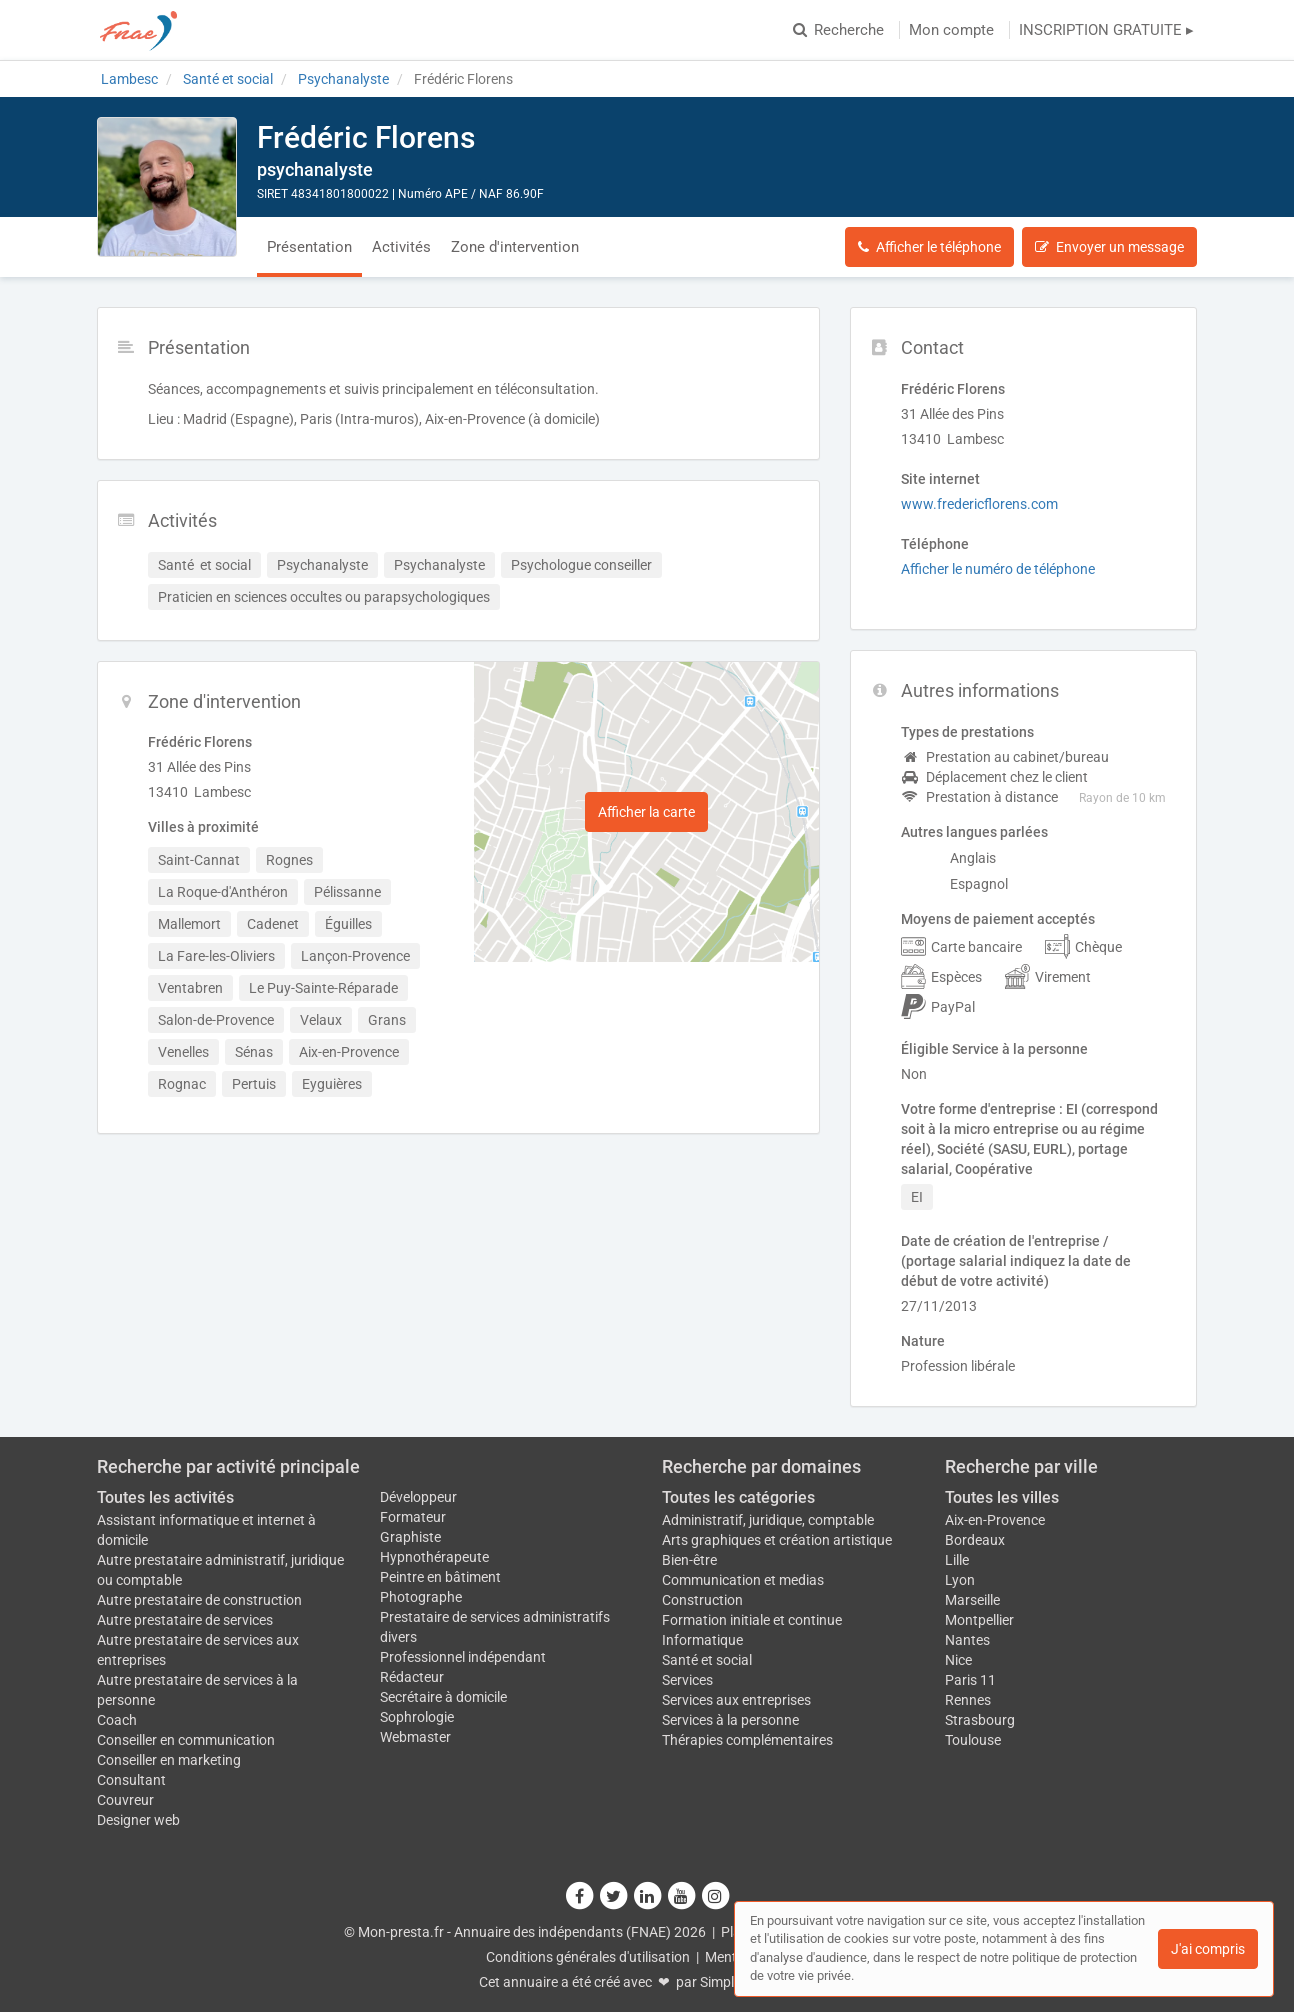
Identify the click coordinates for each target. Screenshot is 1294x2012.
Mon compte (951, 30)
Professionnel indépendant (463, 1657)
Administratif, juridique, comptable (768, 1520)
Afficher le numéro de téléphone (998, 569)
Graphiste (410, 1537)
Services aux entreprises (736, 1700)
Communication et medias (743, 1580)
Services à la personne (730, 1720)
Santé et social (707, 1660)
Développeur (418, 1497)
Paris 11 (970, 1680)
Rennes (968, 1700)
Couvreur (125, 1800)
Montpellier (979, 1620)
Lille (957, 1560)
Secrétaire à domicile (443, 1697)
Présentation (309, 247)
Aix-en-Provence (995, 1520)
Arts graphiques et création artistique (777, 1540)
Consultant (131, 1780)
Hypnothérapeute (434, 1557)
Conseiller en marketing (169, 1760)
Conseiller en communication (186, 1740)
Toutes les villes (1002, 1497)
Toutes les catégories (738, 1497)
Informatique (702, 1640)
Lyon (960, 1580)
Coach (117, 1720)
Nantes (967, 1640)
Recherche (838, 30)
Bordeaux (975, 1540)
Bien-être (689, 1560)
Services (687, 1680)
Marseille (972, 1600)
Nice (958, 1660)
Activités (401, 247)
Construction (702, 1600)
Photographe (421, 1597)
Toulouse (973, 1740)
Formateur (413, 1517)
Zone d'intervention (515, 247)
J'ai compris (1208, 1949)
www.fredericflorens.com (979, 504)
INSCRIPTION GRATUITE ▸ (1106, 30)
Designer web (138, 1820)
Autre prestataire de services (185, 1620)
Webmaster (415, 1737)
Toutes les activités (165, 1497)
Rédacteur (412, 1677)
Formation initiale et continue (752, 1620)
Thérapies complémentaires (747, 1740)
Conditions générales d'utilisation (588, 1957)
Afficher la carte (646, 812)
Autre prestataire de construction (199, 1600)
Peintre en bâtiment (440, 1577)
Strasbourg (980, 1720)
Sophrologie (417, 1717)
